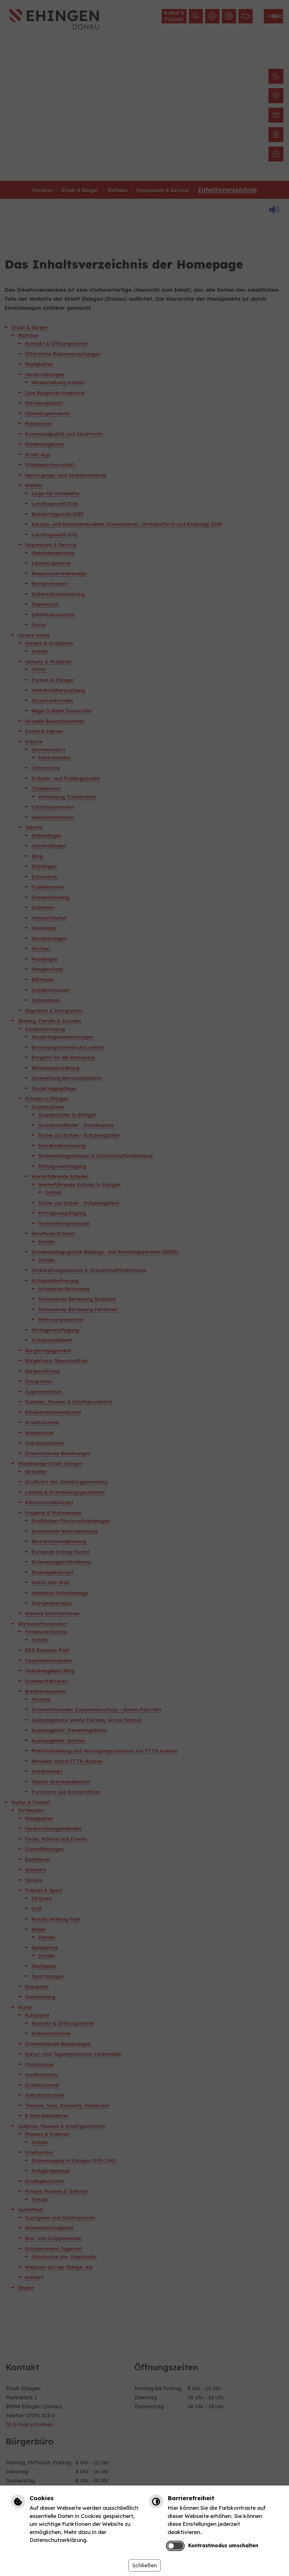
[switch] (175, 2546)
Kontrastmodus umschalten (223, 2545)
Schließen (144, 2565)
